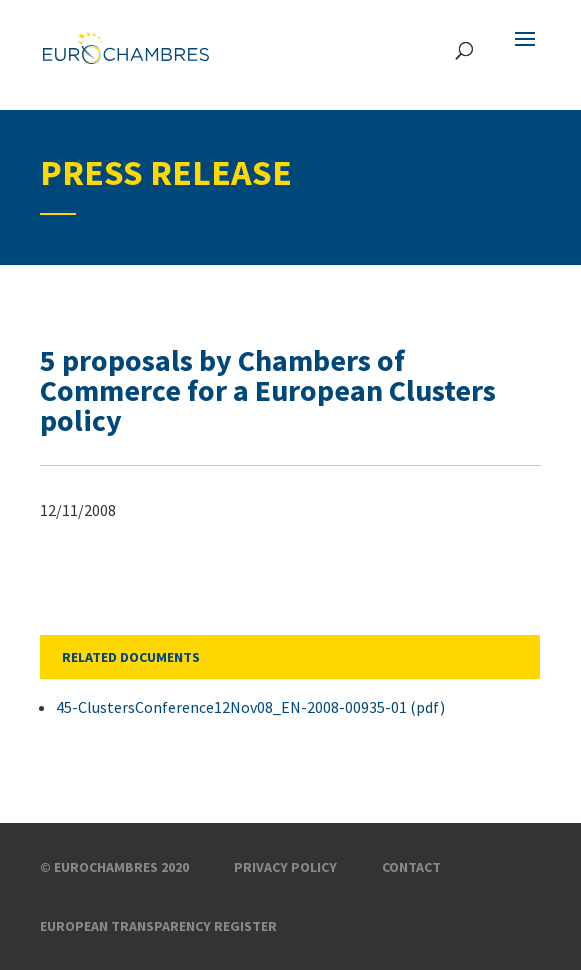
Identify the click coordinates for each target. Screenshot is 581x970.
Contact (411, 867)
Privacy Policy (285, 867)
